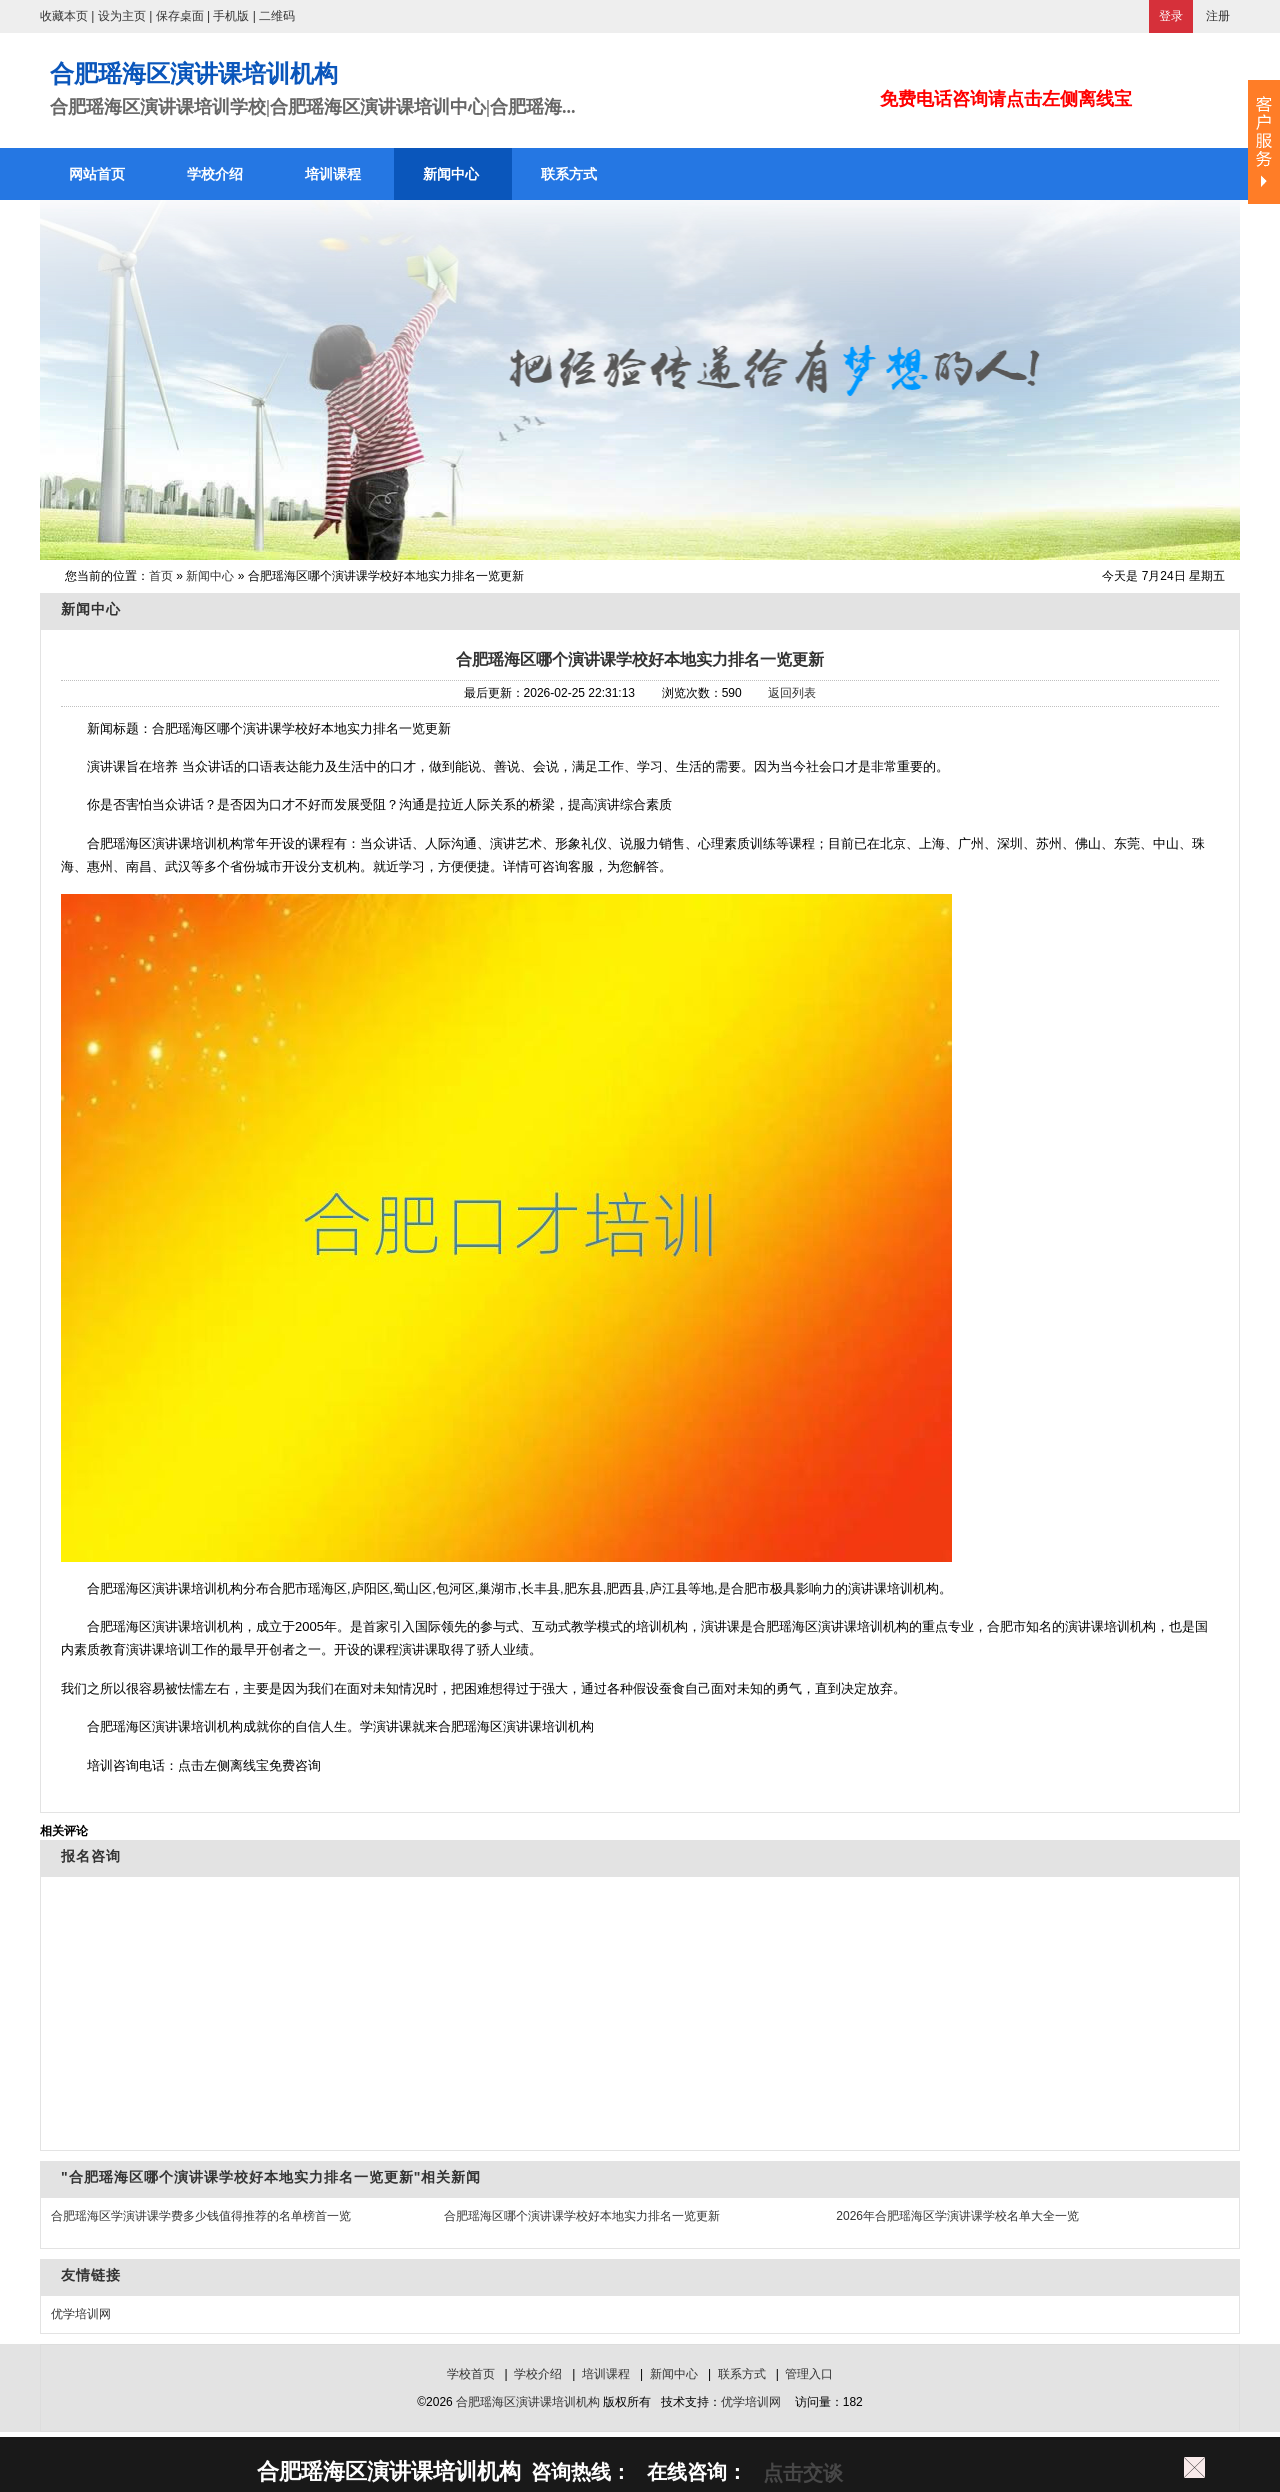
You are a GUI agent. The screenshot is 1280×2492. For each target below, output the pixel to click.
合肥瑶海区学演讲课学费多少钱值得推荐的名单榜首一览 (201, 2216)
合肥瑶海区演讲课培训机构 (528, 2402)
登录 (1171, 16)
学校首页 (471, 2374)
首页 (161, 576)
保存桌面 (180, 16)
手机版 (231, 16)
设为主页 (122, 16)
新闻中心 (210, 576)
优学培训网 (81, 2314)
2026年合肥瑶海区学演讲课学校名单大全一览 (957, 2216)
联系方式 (742, 2374)
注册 (1218, 16)
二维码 (277, 16)
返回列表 (792, 693)
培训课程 (606, 2374)
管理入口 (809, 2374)
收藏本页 (64, 16)
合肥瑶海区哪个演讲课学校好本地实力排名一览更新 (640, 659)
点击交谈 (800, 2473)
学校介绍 (538, 2374)
